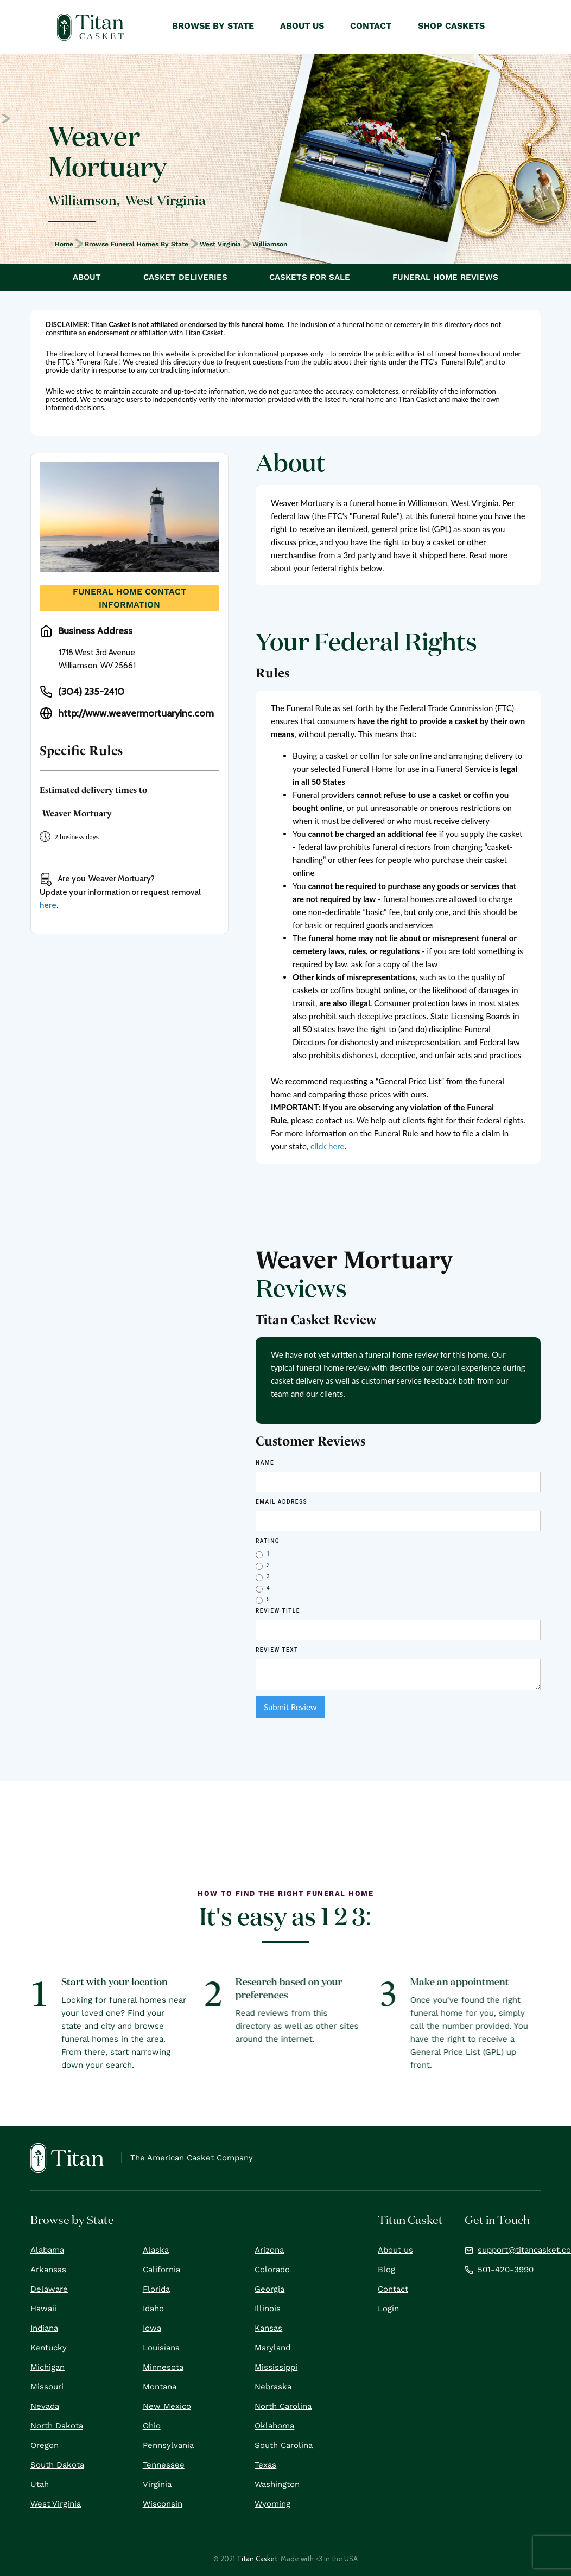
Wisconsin (162, 2504)
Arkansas (48, 2269)
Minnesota (163, 2367)
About (87, 277)
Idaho (153, 2308)
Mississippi (276, 2367)
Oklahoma (274, 2426)
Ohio (152, 2426)
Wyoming (272, 2504)
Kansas (268, 2328)
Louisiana (161, 2348)
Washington (277, 2484)
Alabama (47, 2250)
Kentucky (48, 2348)
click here (327, 1146)
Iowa (152, 2328)
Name (265, 1463)
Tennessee (164, 2465)
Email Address (281, 1502)
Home (64, 244)
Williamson (269, 244)
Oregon (44, 2445)
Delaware (49, 2289)
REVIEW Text (277, 1650)
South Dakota (57, 2465)
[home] (90, 27)
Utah (39, 2484)
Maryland (272, 2348)
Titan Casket (257, 2558)
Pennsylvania (168, 2445)
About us (395, 2250)
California (161, 2269)
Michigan (47, 2367)
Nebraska (273, 2387)
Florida (156, 2289)
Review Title (278, 1611)
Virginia (157, 2484)
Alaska (156, 2250)
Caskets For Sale (309, 277)
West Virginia (220, 244)
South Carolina (284, 2445)
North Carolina (283, 2406)
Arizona (269, 2250)
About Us (302, 26)
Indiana (44, 2328)
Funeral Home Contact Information (129, 598)
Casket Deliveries (185, 277)
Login (388, 2308)
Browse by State (213, 26)
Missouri (47, 2387)
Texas (265, 2465)
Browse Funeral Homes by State (136, 244)
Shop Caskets (451, 26)
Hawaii (43, 2308)
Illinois (268, 2308)
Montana (159, 2387)
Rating (268, 1541)
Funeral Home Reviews (445, 277)
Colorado (272, 2269)
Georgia (269, 2289)
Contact (393, 2289)
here (48, 905)
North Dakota (56, 2426)
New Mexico (167, 2406)
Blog (386, 2269)
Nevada (44, 2406)
